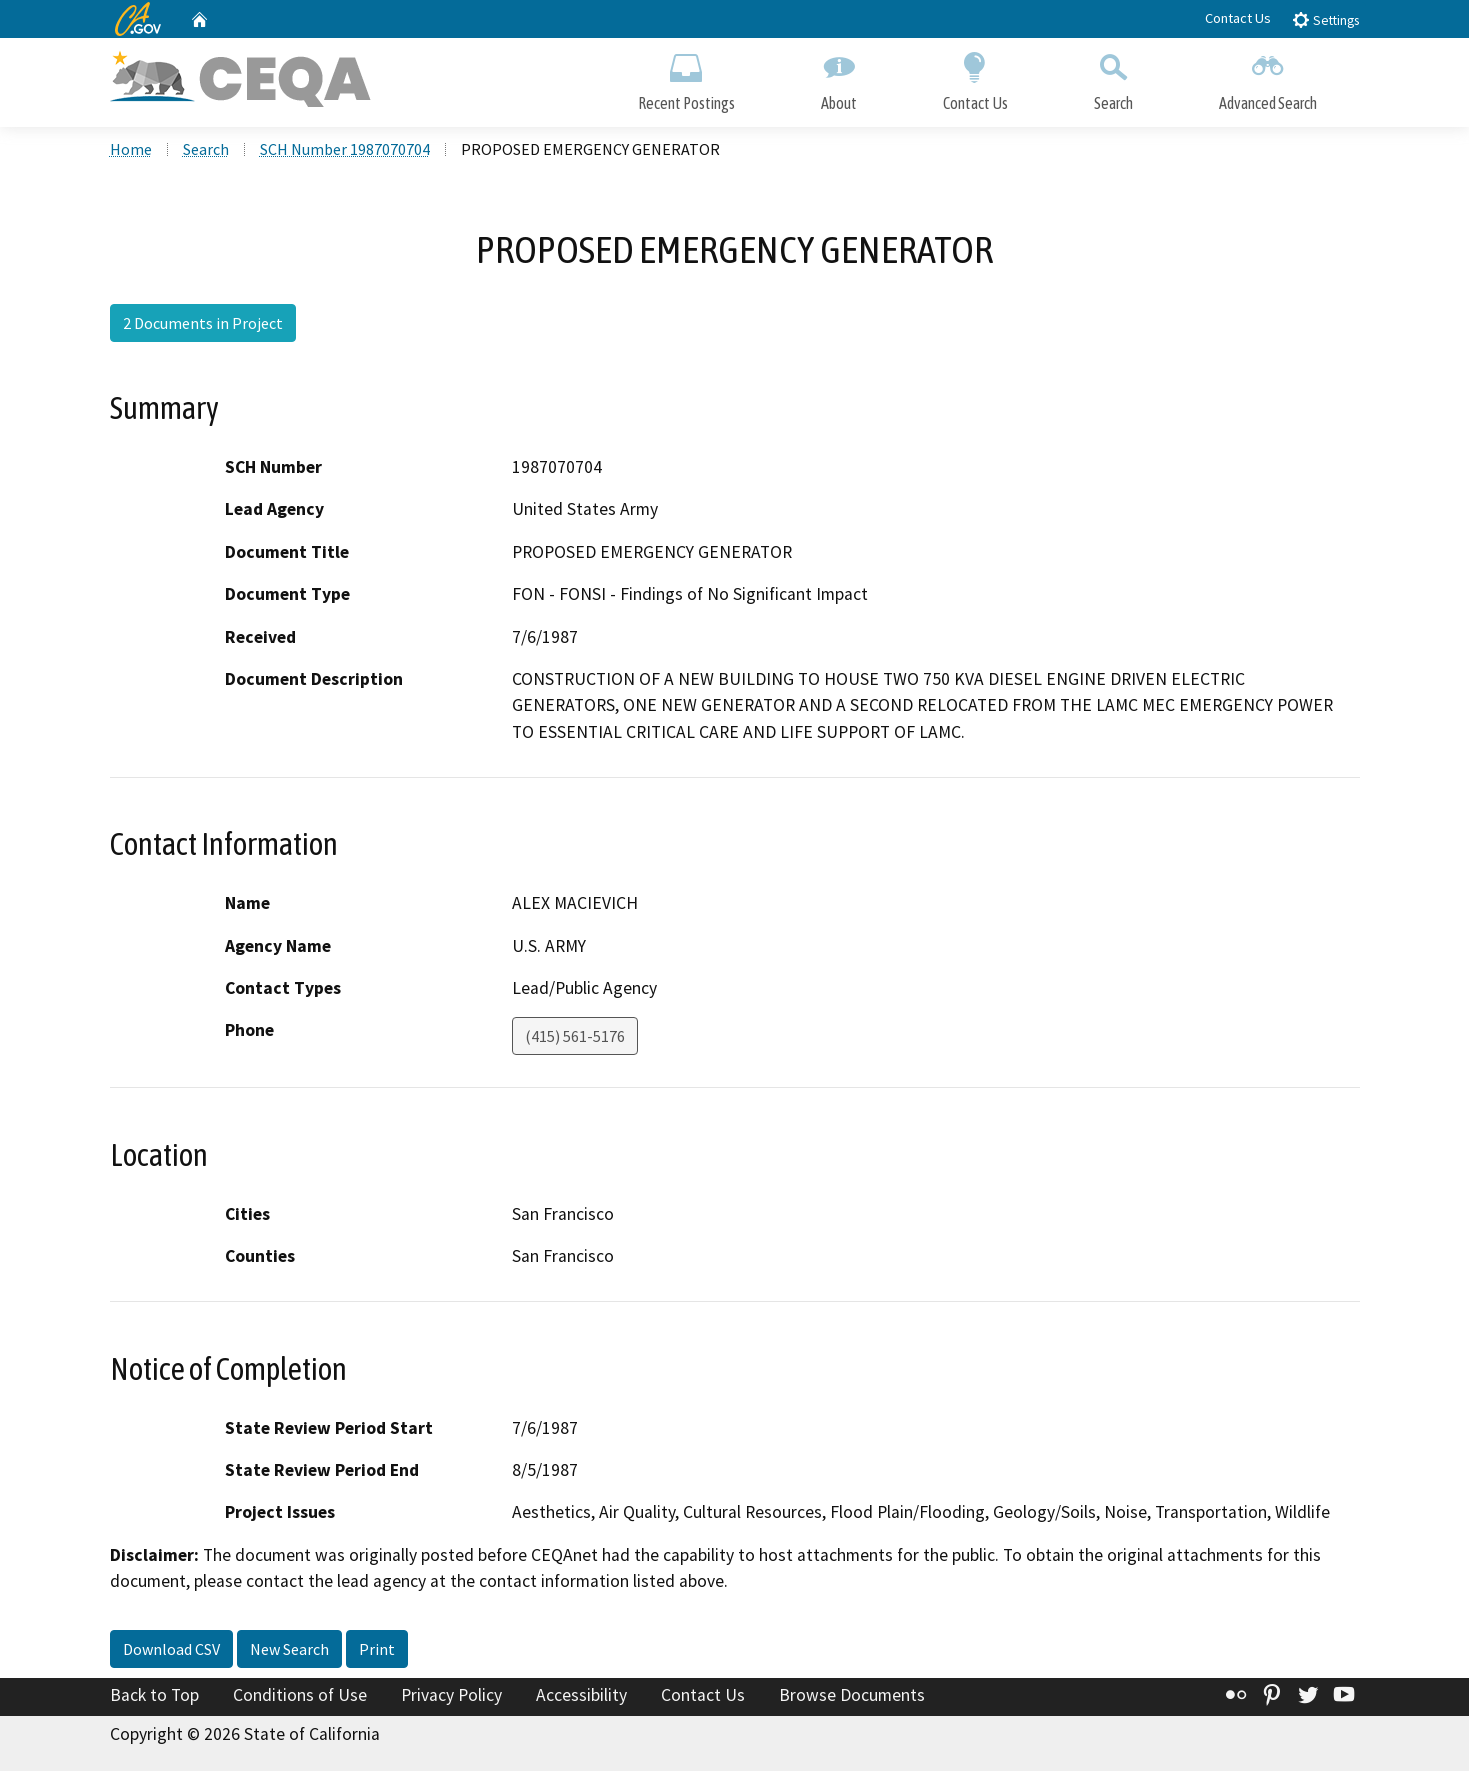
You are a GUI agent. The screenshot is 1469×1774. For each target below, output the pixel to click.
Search (1113, 77)
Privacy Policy (451, 1697)
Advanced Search (1268, 77)
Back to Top (154, 1697)
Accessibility (581, 1697)
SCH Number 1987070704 (345, 151)
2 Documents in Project (203, 325)
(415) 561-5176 (575, 1039)
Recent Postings (686, 77)
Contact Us (1238, 18)
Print (377, 1651)
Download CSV (171, 1651)
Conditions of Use (300, 1697)
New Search (289, 1651)
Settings (1325, 19)
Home (131, 151)
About (839, 77)
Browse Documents (852, 1697)
